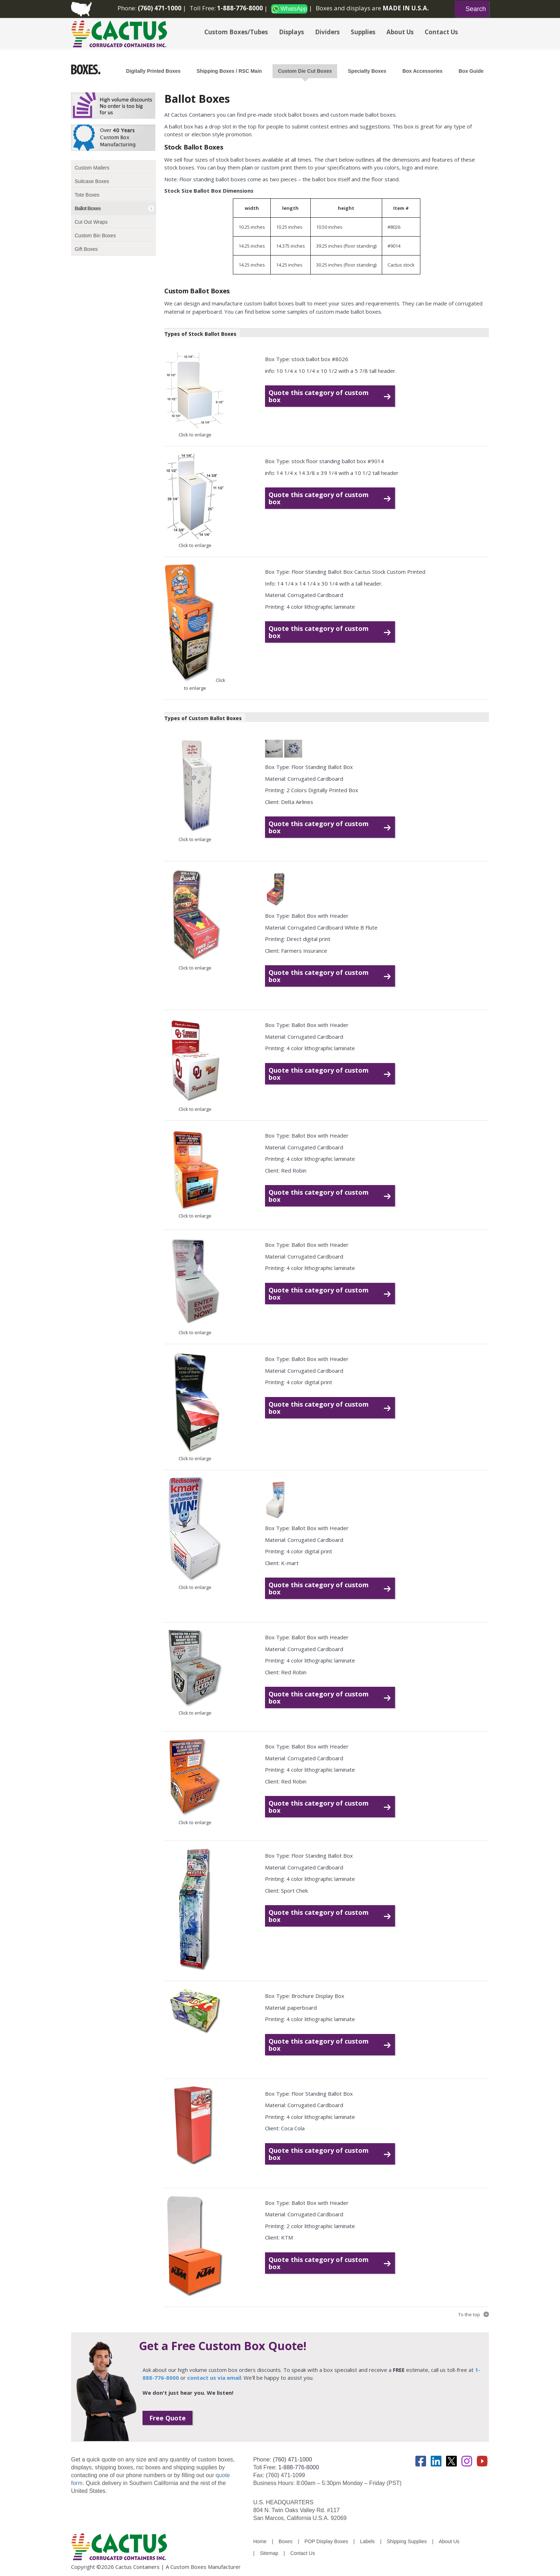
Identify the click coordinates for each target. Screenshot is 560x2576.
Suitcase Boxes (92, 181)
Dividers (327, 32)
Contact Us (441, 32)
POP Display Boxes (326, 2541)
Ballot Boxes (88, 208)
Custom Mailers (92, 168)
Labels (367, 2541)
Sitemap (269, 2553)
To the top (469, 2314)
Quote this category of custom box (319, 396)
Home (259, 2541)
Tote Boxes (87, 195)
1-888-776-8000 (298, 2467)
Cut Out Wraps (91, 222)
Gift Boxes (86, 249)
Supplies (363, 32)
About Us (400, 32)
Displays (291, 32)
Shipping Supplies (407, 2541)
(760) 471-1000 (292, 2459)
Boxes (285, 2541)
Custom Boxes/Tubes (236, 32)
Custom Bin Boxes (95, 235)
